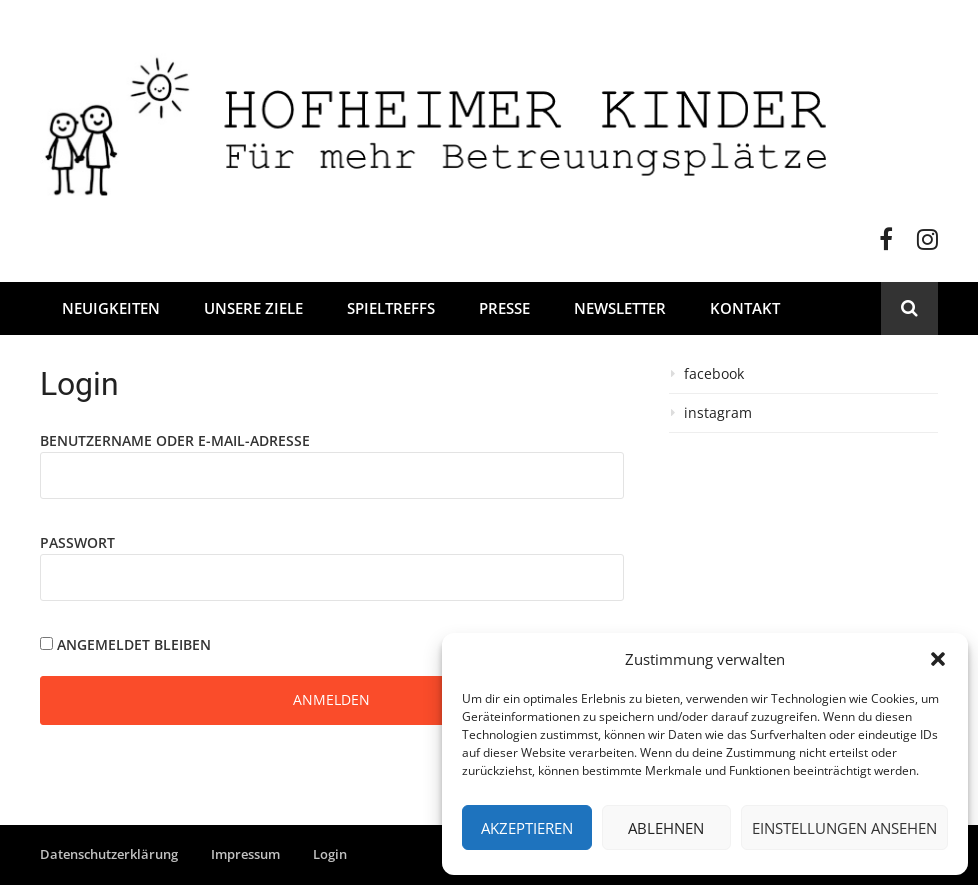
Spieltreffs (391, 308)
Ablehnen (666, 828)
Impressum (245, 854)
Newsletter (620, 308)
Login (330, 854)
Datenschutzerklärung (109, 854)
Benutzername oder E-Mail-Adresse (175, 440)
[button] (938, 659)
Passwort (77, 542)
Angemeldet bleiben (125, 644)
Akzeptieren (527, 828)
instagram (718, 413)
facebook (714, 374)
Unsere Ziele (253, 308)
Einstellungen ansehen (844, 828)
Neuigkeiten (111, 308)
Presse (504, 308)
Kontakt (745, 308)
